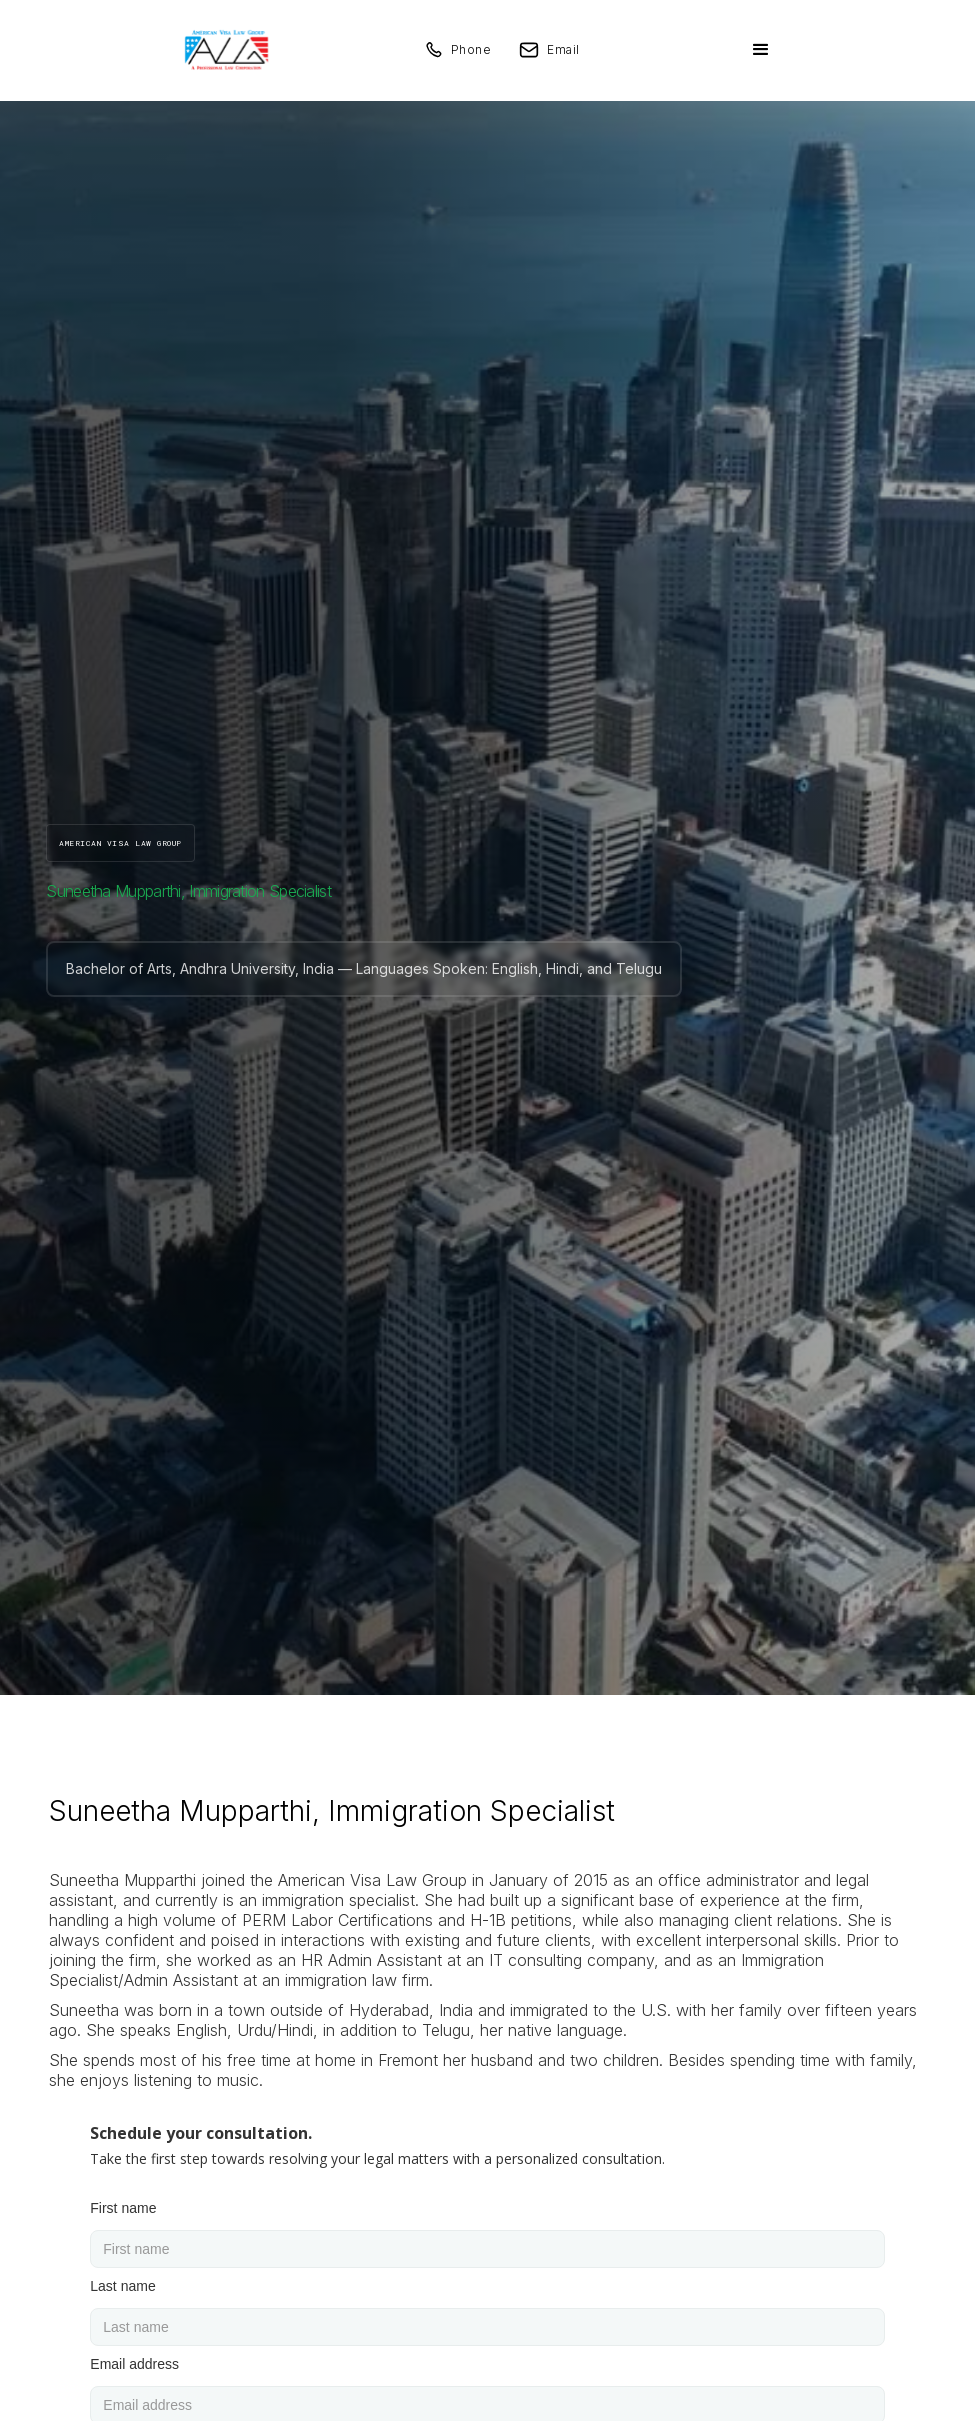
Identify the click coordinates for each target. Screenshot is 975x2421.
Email (563, 49)
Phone (471, 49)
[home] (226, 50)
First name (123, 2208)
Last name (122, 2286)
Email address (134, 2364)
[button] (761, 50)
